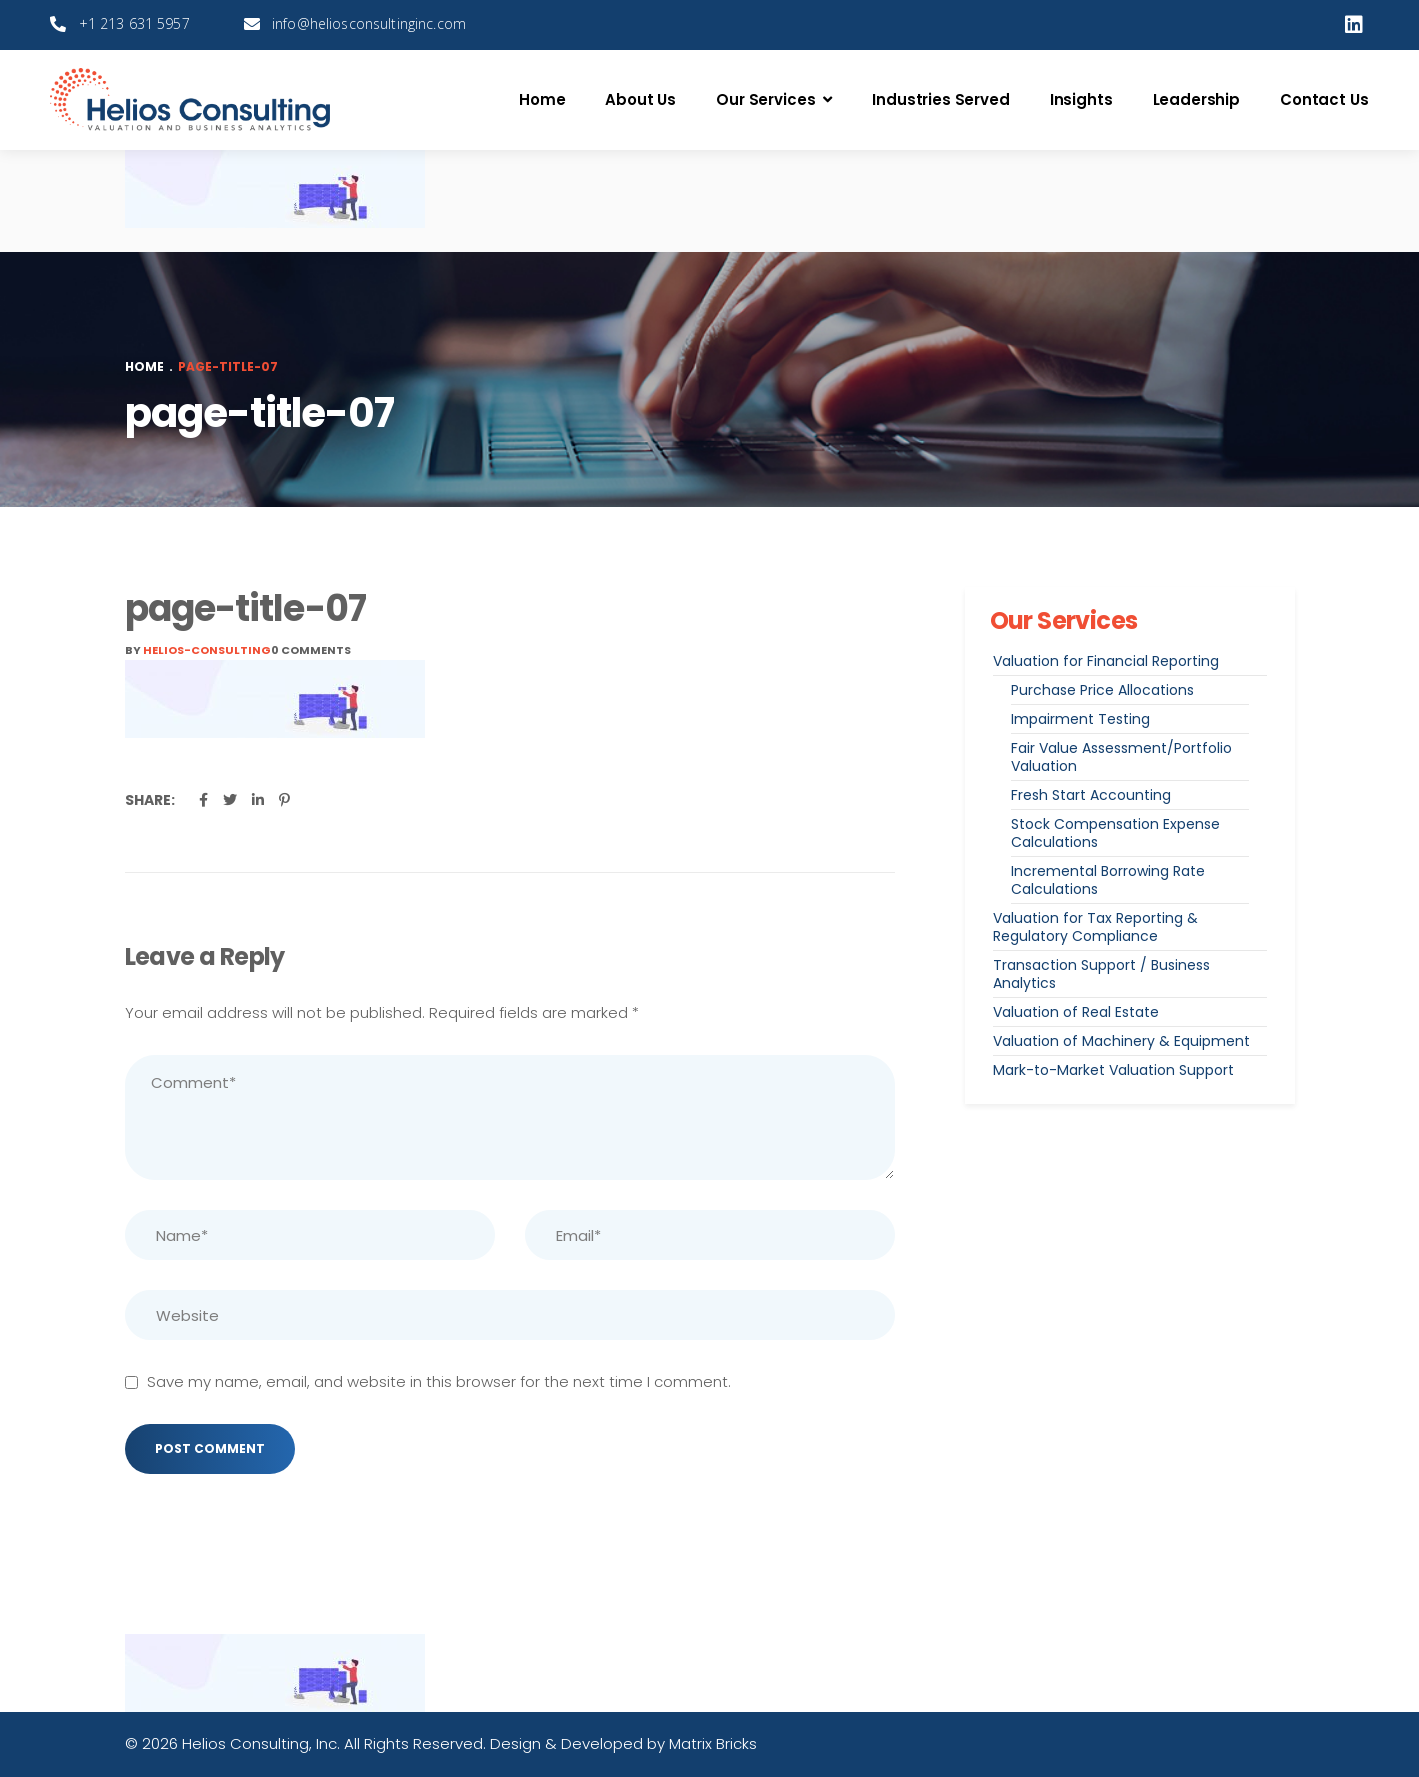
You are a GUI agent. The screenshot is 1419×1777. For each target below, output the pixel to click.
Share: (150, 800)
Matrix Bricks (713, 1743)
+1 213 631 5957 (134, 23)
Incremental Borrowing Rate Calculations (1108, 880)
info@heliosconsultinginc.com (369, 23)
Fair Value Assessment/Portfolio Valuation (1121, 757)
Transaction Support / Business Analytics (1101, 974)
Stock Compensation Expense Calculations (1115, 833)
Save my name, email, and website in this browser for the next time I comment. (439, 1381)
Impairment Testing (1080, 719)
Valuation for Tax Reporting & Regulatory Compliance (1095, 927)
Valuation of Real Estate (1076, 1012)
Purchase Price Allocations (1102, 690)
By (198, 650)
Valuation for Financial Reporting (1106, 661)
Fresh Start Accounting (1091, 795)
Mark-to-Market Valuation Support (1113, 1070)
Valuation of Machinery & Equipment (1121, 1041)
